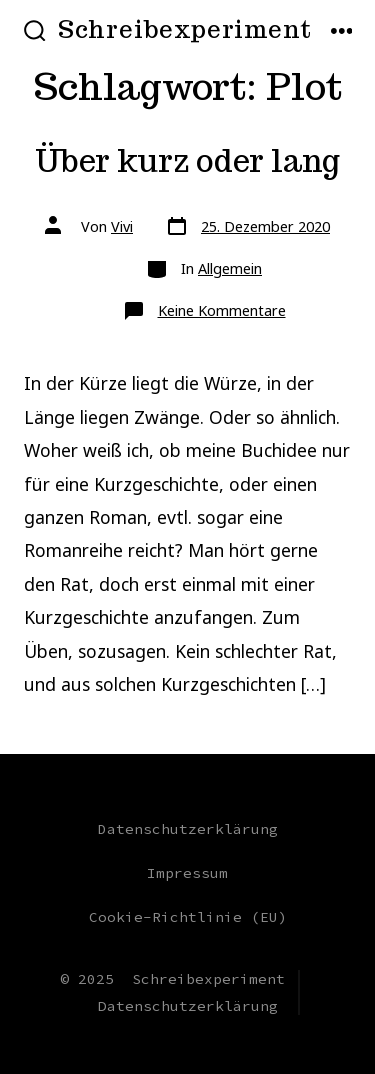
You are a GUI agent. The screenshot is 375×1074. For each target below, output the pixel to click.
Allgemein (230, 268)
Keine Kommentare (222, 310)
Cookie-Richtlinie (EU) (188, 917)
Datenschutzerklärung (188, 829)
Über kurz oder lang (187, 161)
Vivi (122, 226)
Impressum (187, 873)
